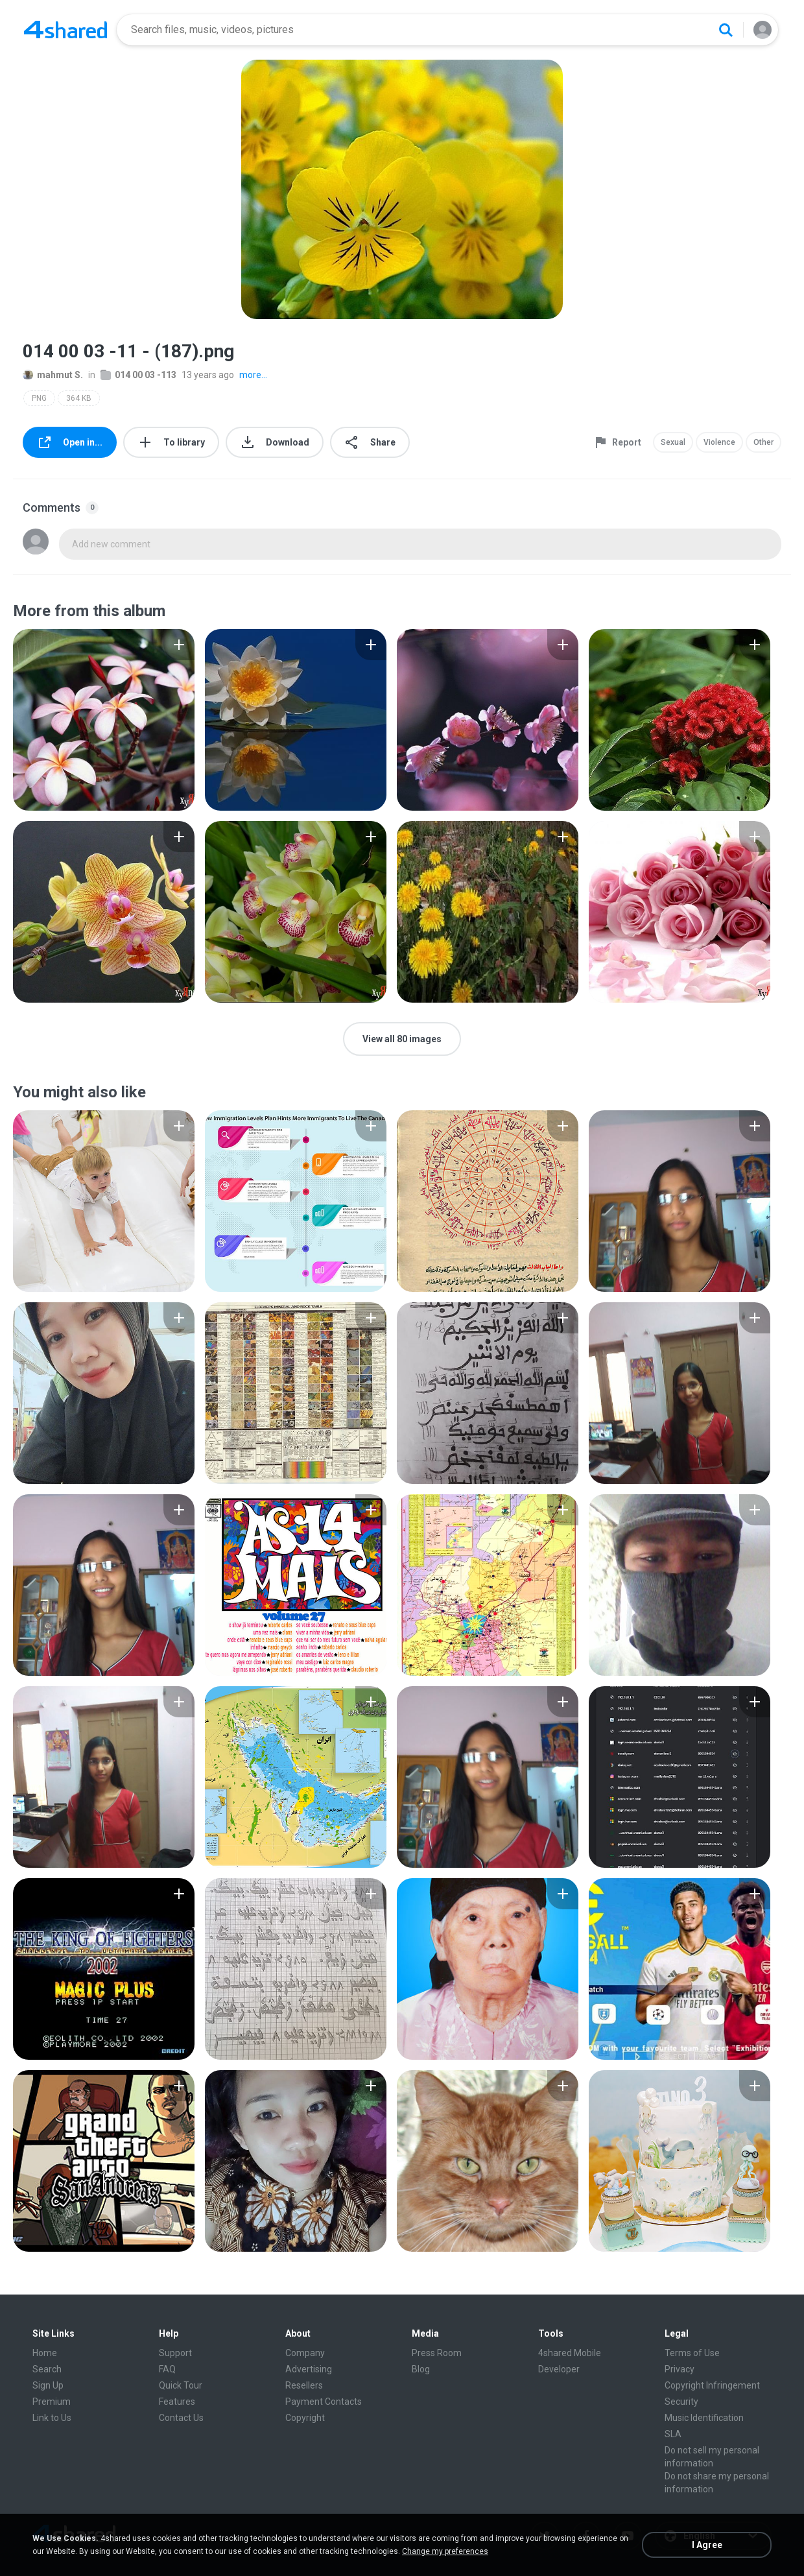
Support (175, 2353)
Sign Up (48, 2385)
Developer (559, 2369)
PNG (39, 398)
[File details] (104, 720)
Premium (51, 2401)
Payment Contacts (323, 2401)
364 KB (78, 398)
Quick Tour (180, 2385)
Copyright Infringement (712, 2385)
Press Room (437, 2353)
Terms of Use (692, 2353)
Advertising (308, 2369)
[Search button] (725, 29)
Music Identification (704, 2418)
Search (47, 2369)
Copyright (305, 2418)
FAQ (167, 2369)
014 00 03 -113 (138, 375)
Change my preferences (445, 2551)
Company (305, 2353)
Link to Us (51, 2418)
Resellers (304, 2385)
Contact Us (181, 2418)
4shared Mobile (569, 2353)
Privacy (679, 2369)
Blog (421, 2369)
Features (177, 2401)
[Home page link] (65, 30)
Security (681, 2401)
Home (44, 2353)
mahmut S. (53, 375)
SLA (673, 2434)
